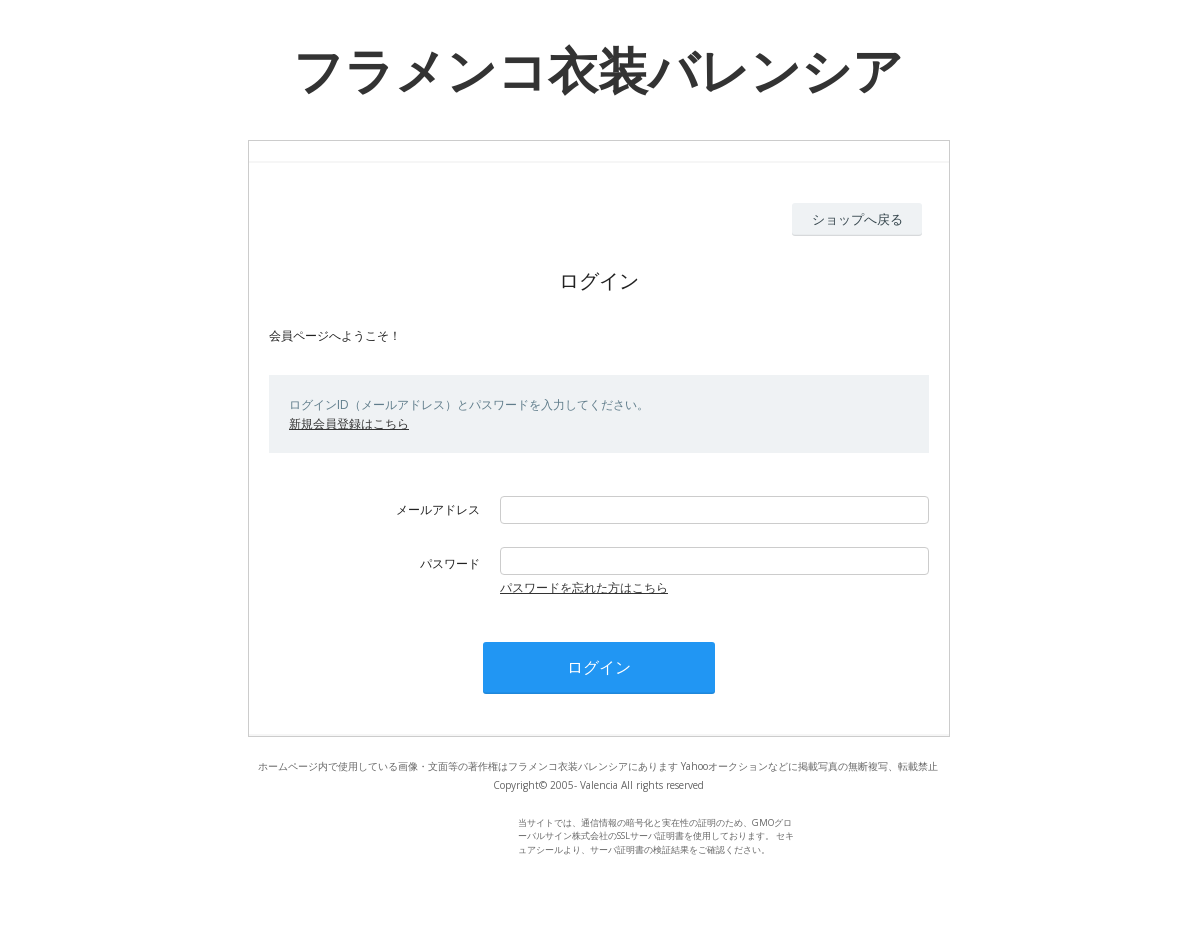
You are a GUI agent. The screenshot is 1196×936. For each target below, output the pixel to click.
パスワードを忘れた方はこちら (584, 587)
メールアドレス (438, 509)
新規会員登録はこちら (349, 423)
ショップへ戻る (857, 219)
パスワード (450, 563)
